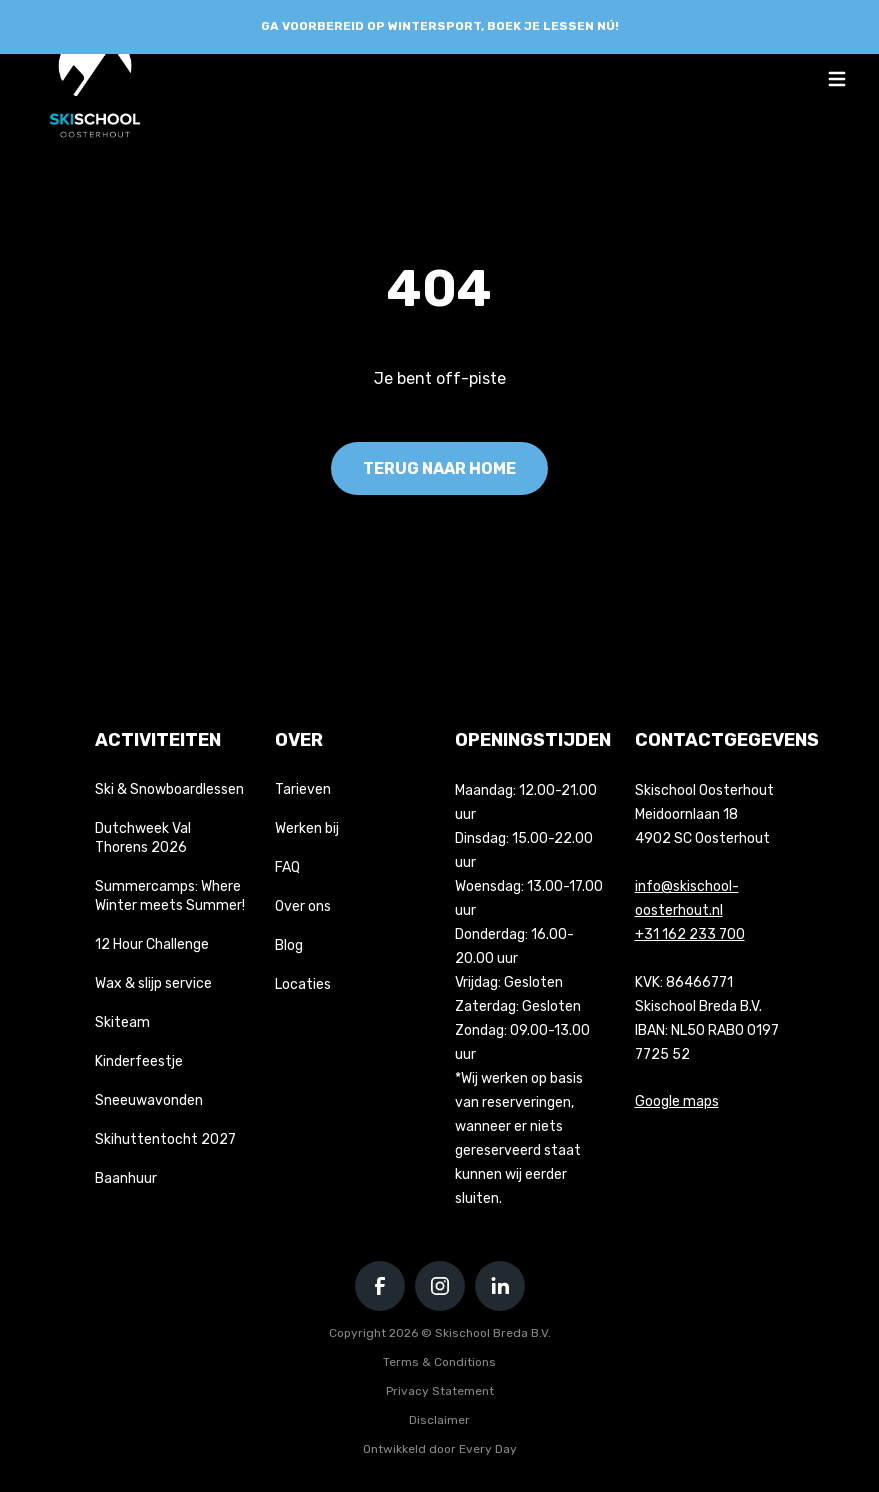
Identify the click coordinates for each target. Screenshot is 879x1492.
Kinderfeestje (139, 1061)
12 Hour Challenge (152, 944)
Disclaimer (439, 1420)
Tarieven (303, 789)
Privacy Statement (440, 1391)
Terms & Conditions (439, 1362)
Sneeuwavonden (149, 1100)
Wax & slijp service (153, 983)
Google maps (677, 1101)
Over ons (303, 906)
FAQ (287, 867)
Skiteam (122, 1022)
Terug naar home (439, 468)
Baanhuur (126, 1178)
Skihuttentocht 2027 (165, 1139)
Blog (289, 945)
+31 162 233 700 (690, 934)
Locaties (303, 984)
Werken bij (307, 828)
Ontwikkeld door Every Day (440, 1449)
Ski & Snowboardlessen (169, 789)
